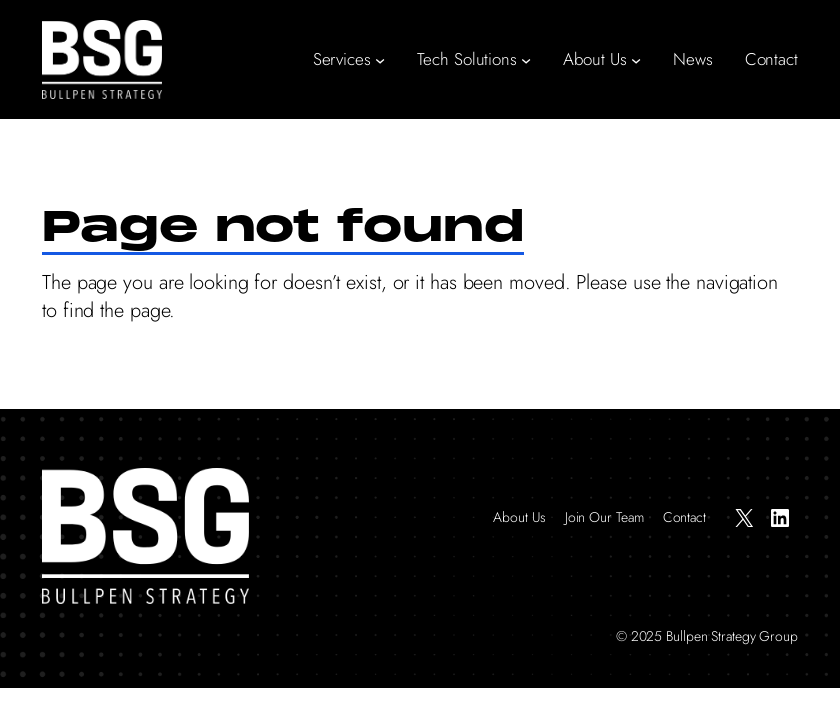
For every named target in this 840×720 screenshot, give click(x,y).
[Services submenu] (380, 60)
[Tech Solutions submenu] (526, 60)
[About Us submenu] (636, 60)
